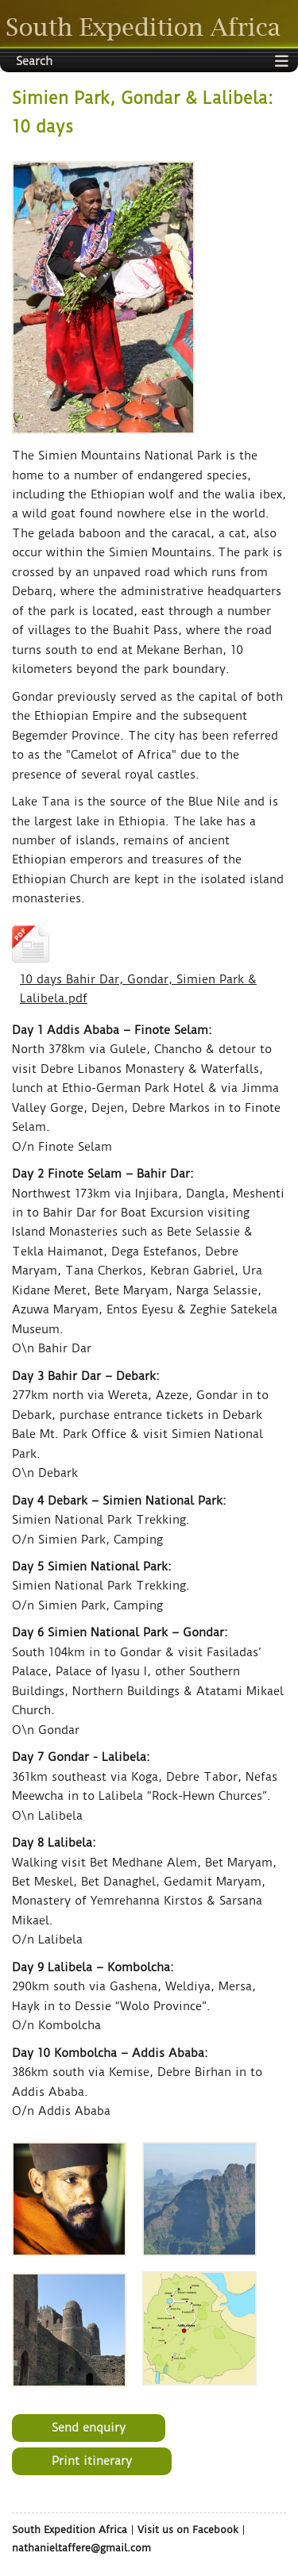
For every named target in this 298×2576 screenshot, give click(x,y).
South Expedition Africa (69, 2530)
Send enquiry (89, 2427)
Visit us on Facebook (187, 2530)
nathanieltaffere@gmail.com (81, 2548)
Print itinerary (92, 2461)
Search (34, 61)
